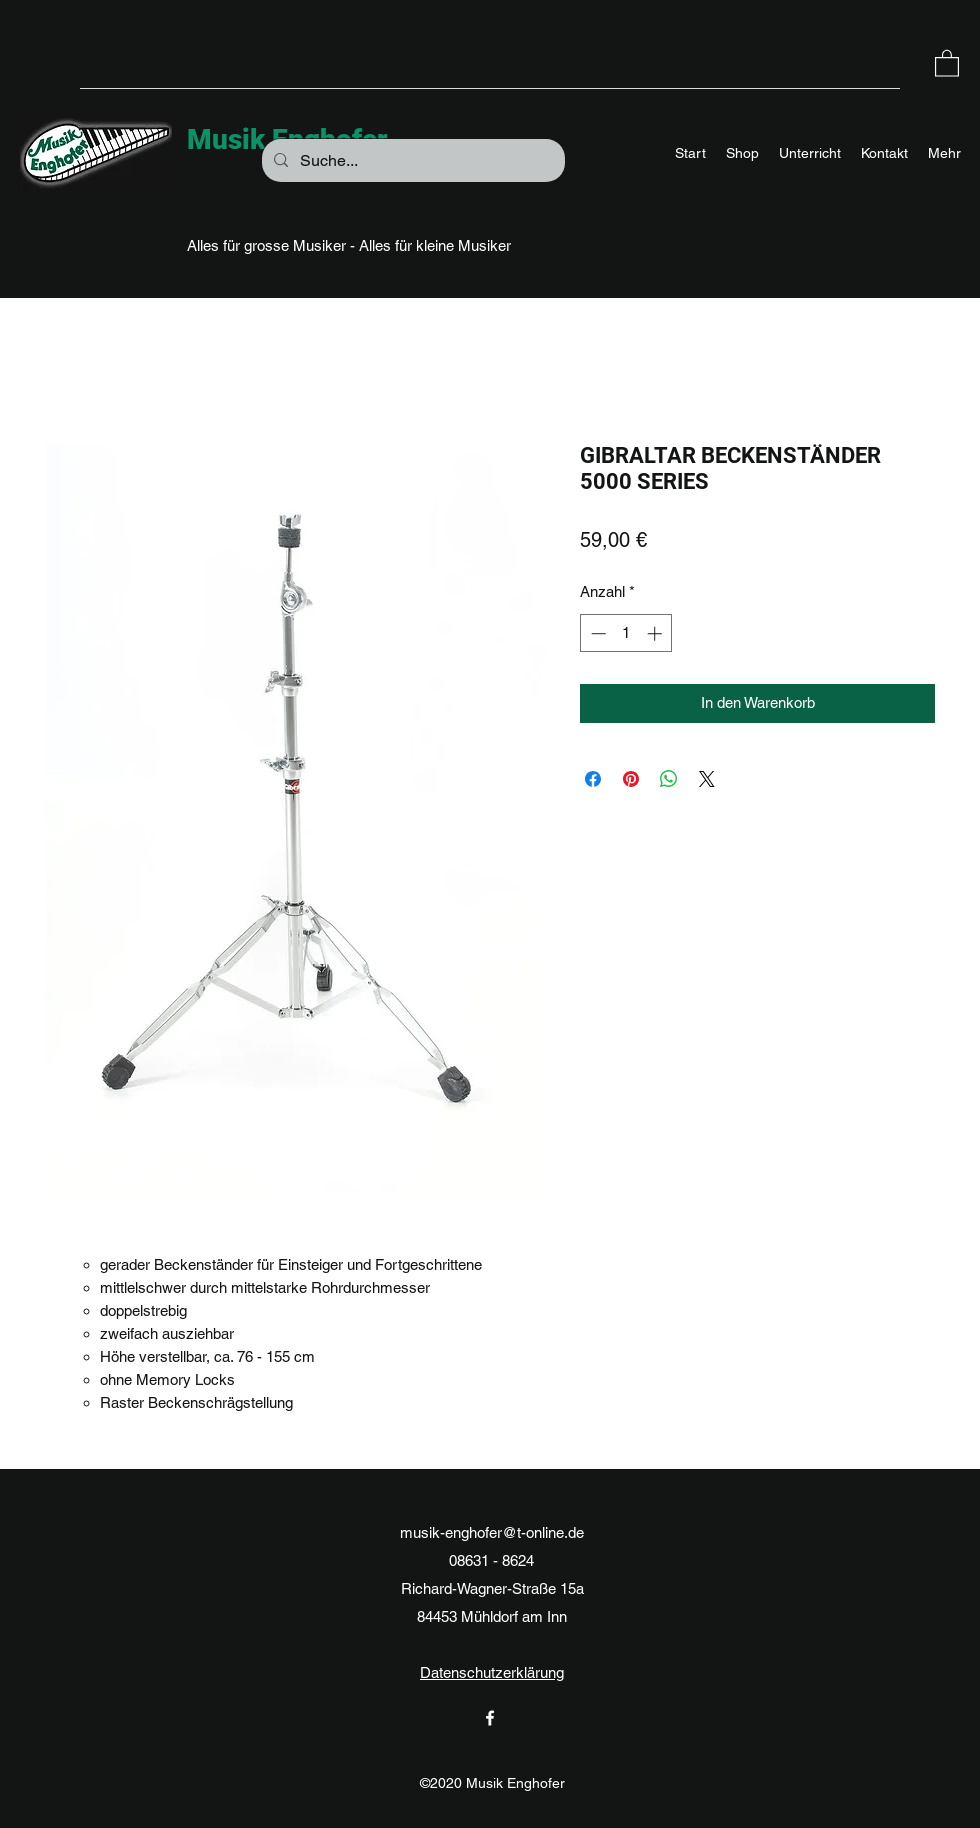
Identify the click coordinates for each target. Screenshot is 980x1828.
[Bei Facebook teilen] (593, 779)
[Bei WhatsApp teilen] (669, 779)
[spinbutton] (626, 633)
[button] (947, 62)
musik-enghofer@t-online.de (492, 1532)
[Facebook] (490, 1718)
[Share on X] (707, 779)
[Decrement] (596, 633)
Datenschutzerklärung (492, 1672)
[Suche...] (411, 161)
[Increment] (656, 633)
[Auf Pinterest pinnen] (631, 779)
